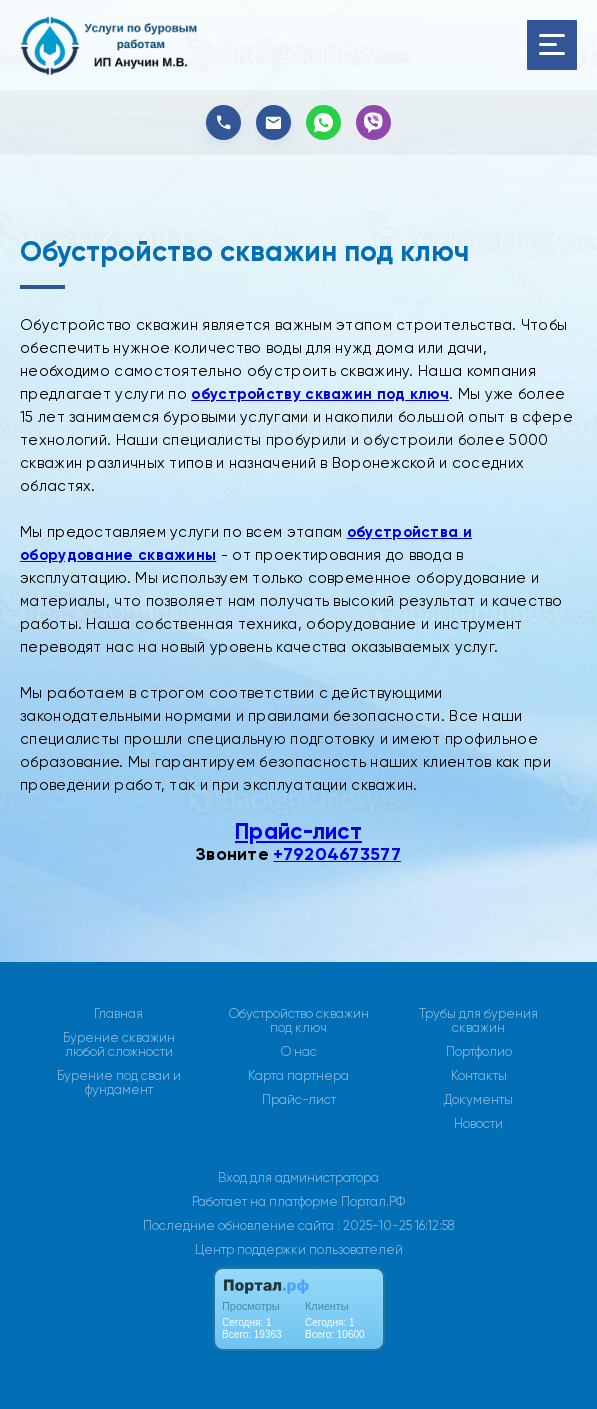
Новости (478, 1124)
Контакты (479, 1076)
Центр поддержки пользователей (299, 1249)
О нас (299, 1052)
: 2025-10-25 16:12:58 (395, 1225)
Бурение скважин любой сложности (119, 1045)
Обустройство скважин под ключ (299, 1021)
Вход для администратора (298, 1177)
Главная (118, 1014)
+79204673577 (337, 854)
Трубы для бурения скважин (478, 1021)
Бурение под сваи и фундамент (119, 1083)
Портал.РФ (373, 1201)
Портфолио (479, 1052)
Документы (478, 1100)
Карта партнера (298, 1076)
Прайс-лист (298, 831)
